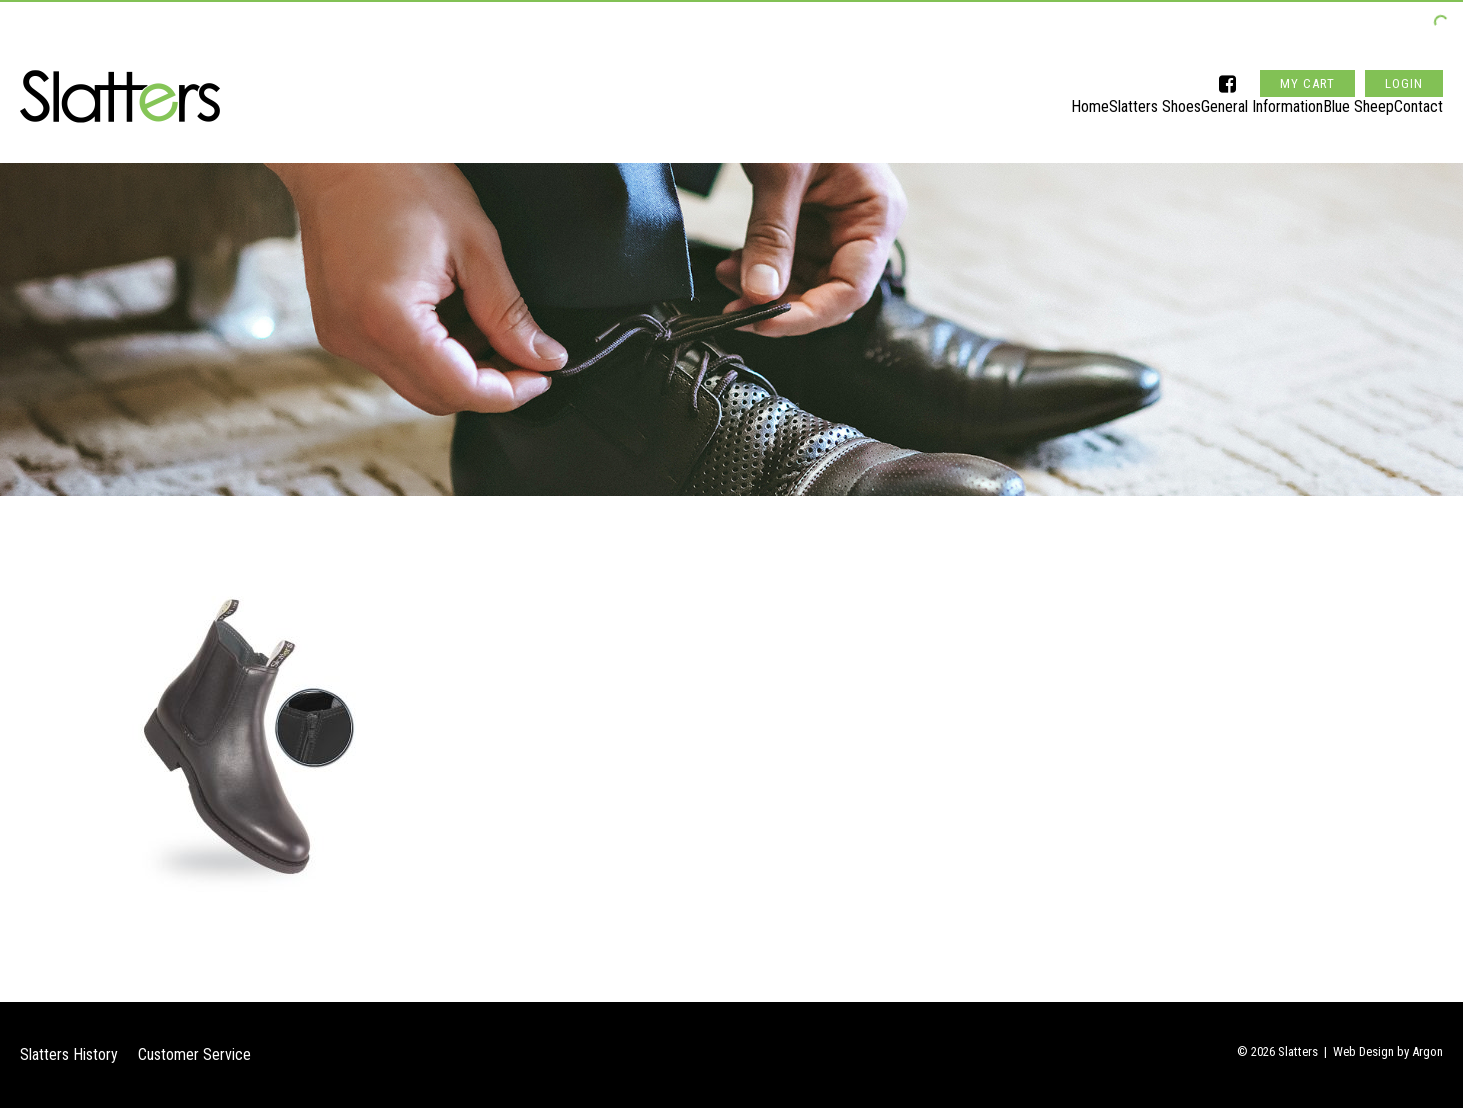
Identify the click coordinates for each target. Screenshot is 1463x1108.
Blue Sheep (1338, 96)
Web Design (1363, 1051)
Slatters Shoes (1095, 96)
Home (1010, 96)
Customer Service (194, 1054)
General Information (1222, 96)
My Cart (1307, 43)
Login (1404, 43)
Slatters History (69, 1054)
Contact (1418, 96)
